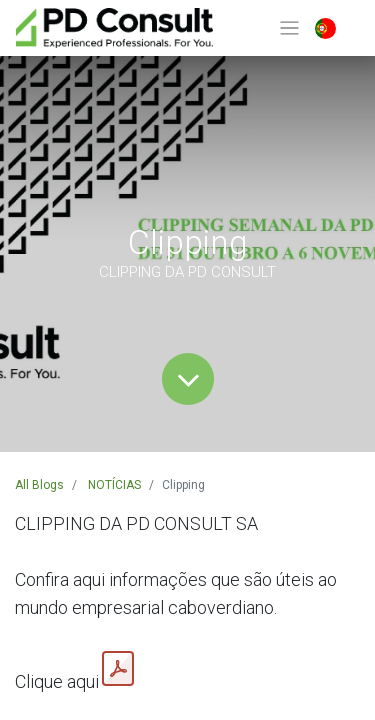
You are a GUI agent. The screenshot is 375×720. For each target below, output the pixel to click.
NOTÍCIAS (114, 485)
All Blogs (39, 485)
